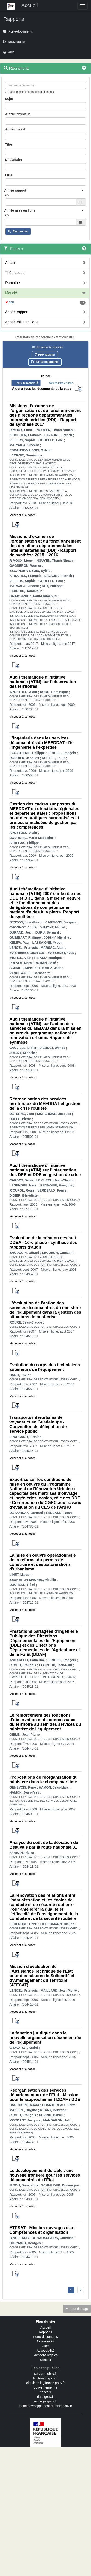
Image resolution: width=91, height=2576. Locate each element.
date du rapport (26, 382)
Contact (45, 2360)
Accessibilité (45, 2350)
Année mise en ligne (21, 322)
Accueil (45, 2327)
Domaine (12, 283)
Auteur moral (15, 129)
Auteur (10, 262)
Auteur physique (17, 114)
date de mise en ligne (61, 382)
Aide (45, 2346)
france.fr (45, 2392)
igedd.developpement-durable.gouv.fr (45, 2406)
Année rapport (16, 312)
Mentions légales (45, 2355)
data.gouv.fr (45, 2397)
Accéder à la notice (23, 515)
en (7, 195)
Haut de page (77, 2309)
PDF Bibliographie (44, 361)
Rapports (45, 2332)
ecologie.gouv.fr (45, 2401)
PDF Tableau (45, 354)
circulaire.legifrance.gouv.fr (45, 2383)
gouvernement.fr (45, 2387)
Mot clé (11, 293)
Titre (8, 144)
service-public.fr (45, 2373)
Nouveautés (45, 2341)
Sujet (9, 99)
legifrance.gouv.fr (45, 2378)
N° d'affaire (13, 160)
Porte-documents (45, 2337)
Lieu (8, 175)
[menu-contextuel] (6, 91)
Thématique (15, 273)
